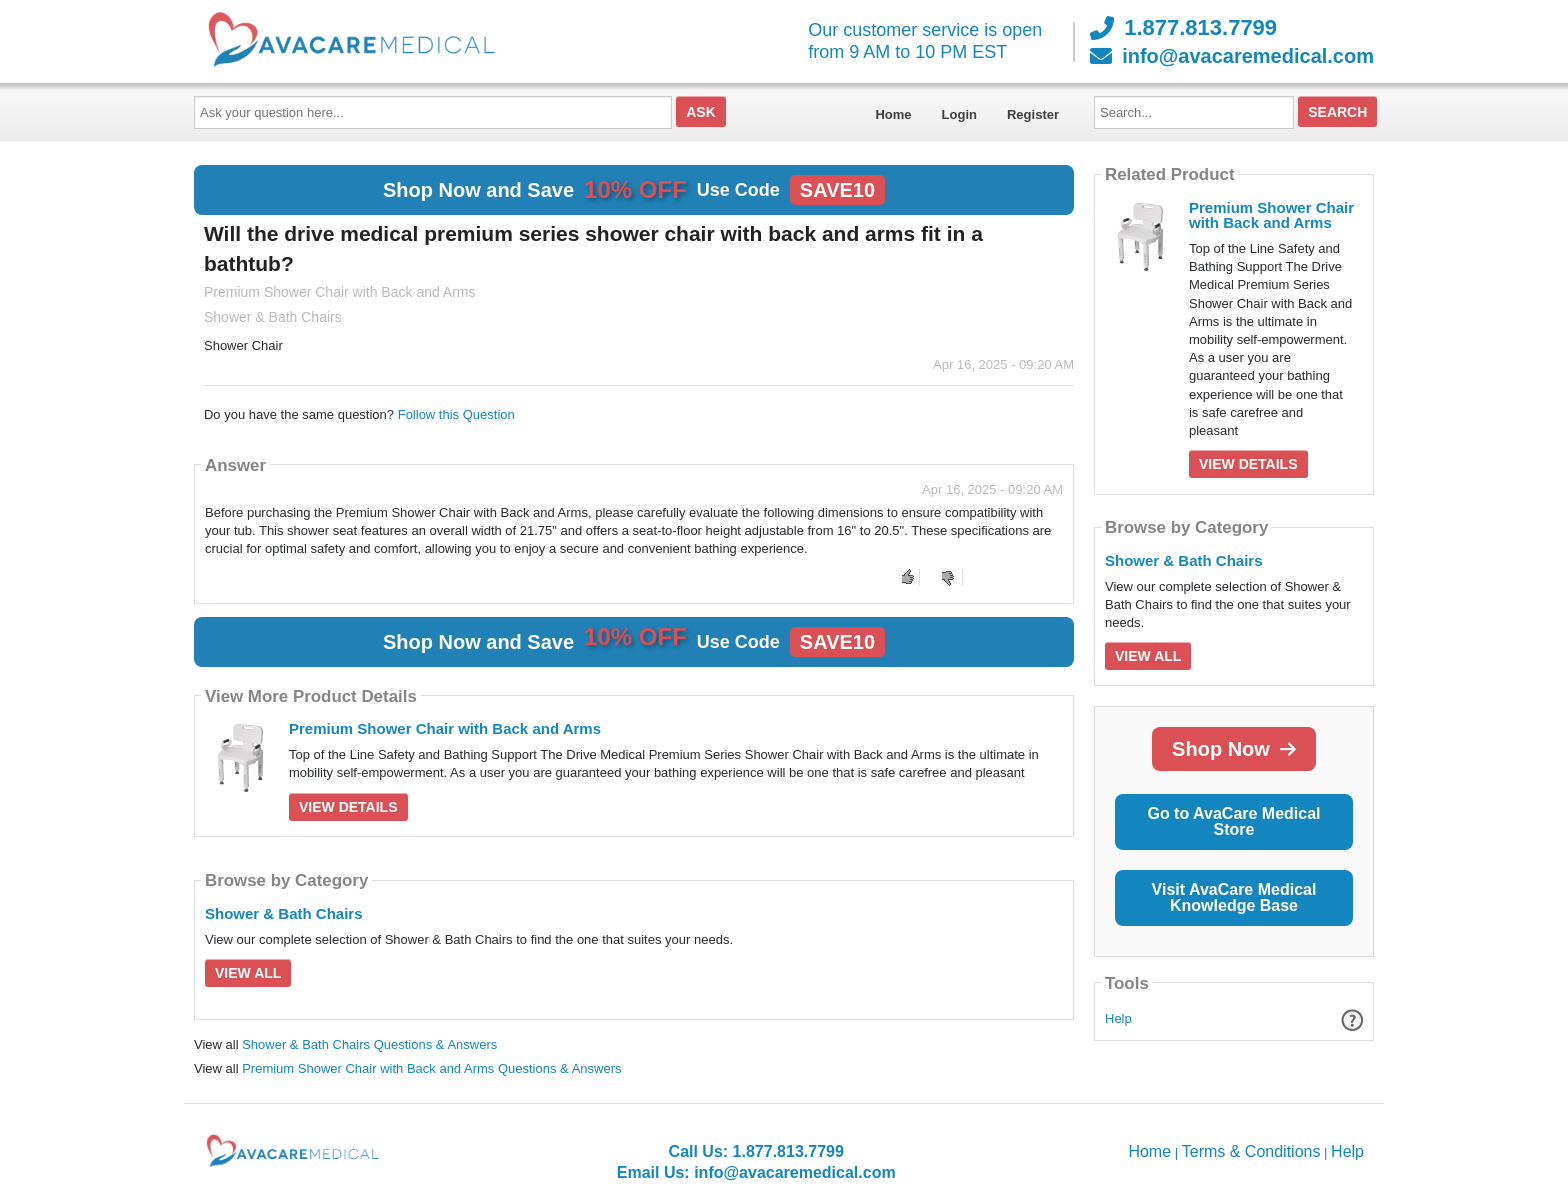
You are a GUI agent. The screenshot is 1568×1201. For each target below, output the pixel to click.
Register (1033, 114)
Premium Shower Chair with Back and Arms (445, 728)
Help (1118, 1018)
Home (893, 114)
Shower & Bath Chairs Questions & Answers (369, 1044)
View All (248, 973)
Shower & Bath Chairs (284, 913)
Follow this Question (456, 414)
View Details (348, 807)
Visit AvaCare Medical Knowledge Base (1234, 897)
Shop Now (1234, 749)
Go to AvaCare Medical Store (1233, 821)
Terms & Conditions (1251, 1151)
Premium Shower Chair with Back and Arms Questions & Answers (431, 1068)
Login (959, 114)
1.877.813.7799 (1183, 28)
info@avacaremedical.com (1232, 56)
